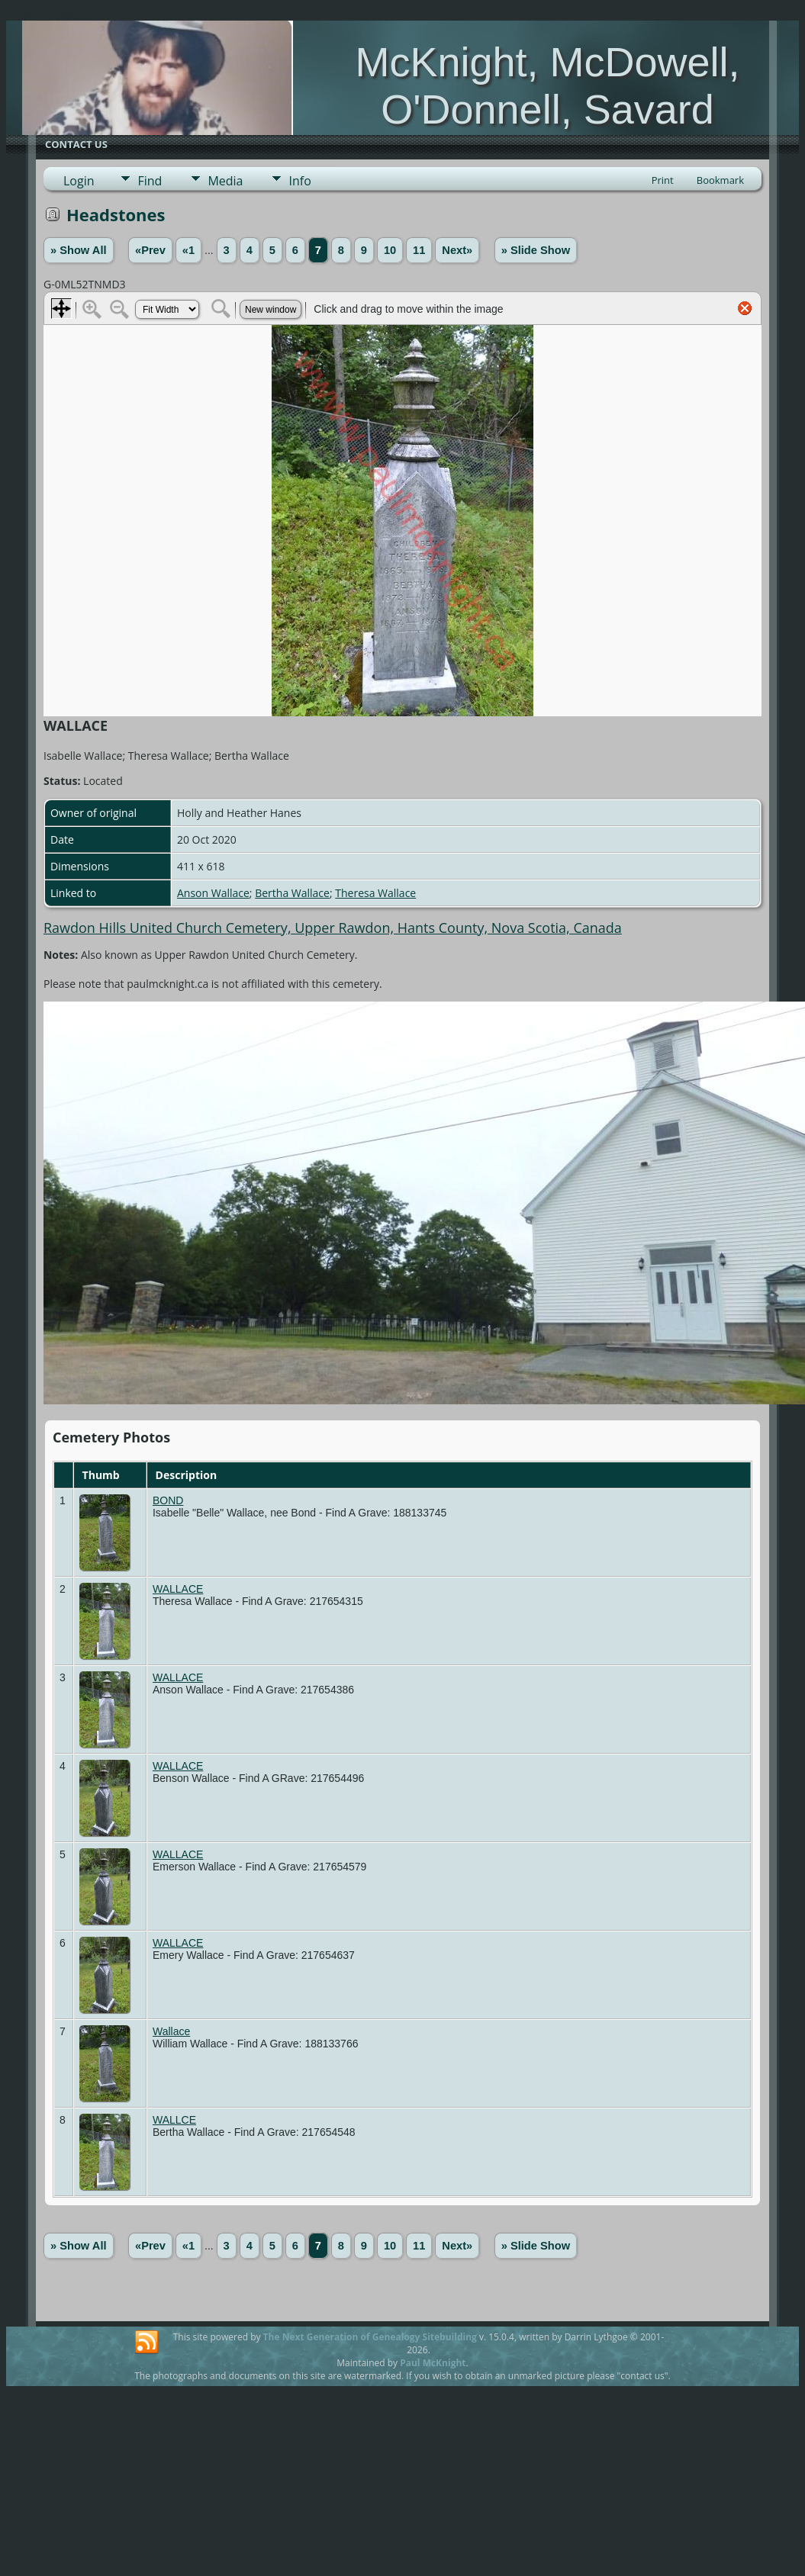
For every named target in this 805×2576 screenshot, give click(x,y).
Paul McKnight (432, 2362)
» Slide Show (535, 250)
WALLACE (178, 1589)
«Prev (150, 250)
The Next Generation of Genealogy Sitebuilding (370, 2336)
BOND (168, 1500)
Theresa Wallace (375, 893)
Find (149, 180)
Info (299, 180)
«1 (188, 250)
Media (225, 180)
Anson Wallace (213, 893)
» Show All (78, 250)
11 (419, 250)
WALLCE (174, 2120)
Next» (457, 250)
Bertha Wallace (292, 893)
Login (79, 180)
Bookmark (720, 180)
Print (663, 180)
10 (390, 250)
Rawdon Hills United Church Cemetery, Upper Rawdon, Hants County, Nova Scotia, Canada (332, 927)
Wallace (171, 2031)
